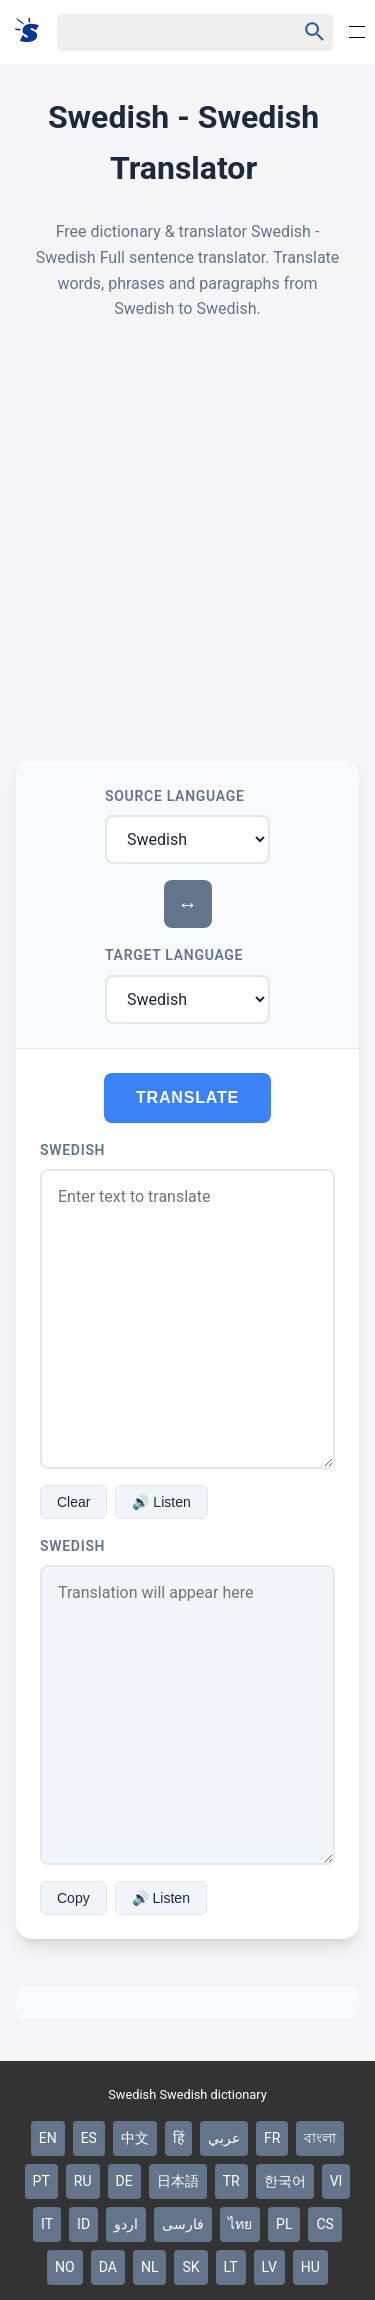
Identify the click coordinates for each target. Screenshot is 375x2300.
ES (89, 2138)
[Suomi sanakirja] (33, 31)
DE (124, 2181)
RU (83, 2181)
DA (108, 2267)
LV (269, 2267)
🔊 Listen (161, 1502)
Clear (73, 1502)
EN (48, 2138)
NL (150, 2267)
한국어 (285, 2181)
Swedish (72, 1150)
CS (324, 2224)
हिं (178, 2138)
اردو (126, 2224)
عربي (224, 2138)
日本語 (178, 2181)
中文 (135, 2138)
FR (272, 2138)
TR (231, 2181)
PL (284, 2224)
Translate (187, 1097)
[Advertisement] (187, 541)
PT (41, 2181)
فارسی (183, 2224)
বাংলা (320, 2138)
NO (65, 2267)
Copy (73, 1898)
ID (83, 2224)
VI (336, 2181)
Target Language (174, 955)
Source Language (175, 796)
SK (190, 2267)
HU (310, 2267)
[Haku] (159, 32)
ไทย (240, 2224)
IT (47, 2224)
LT (231, 2267)
